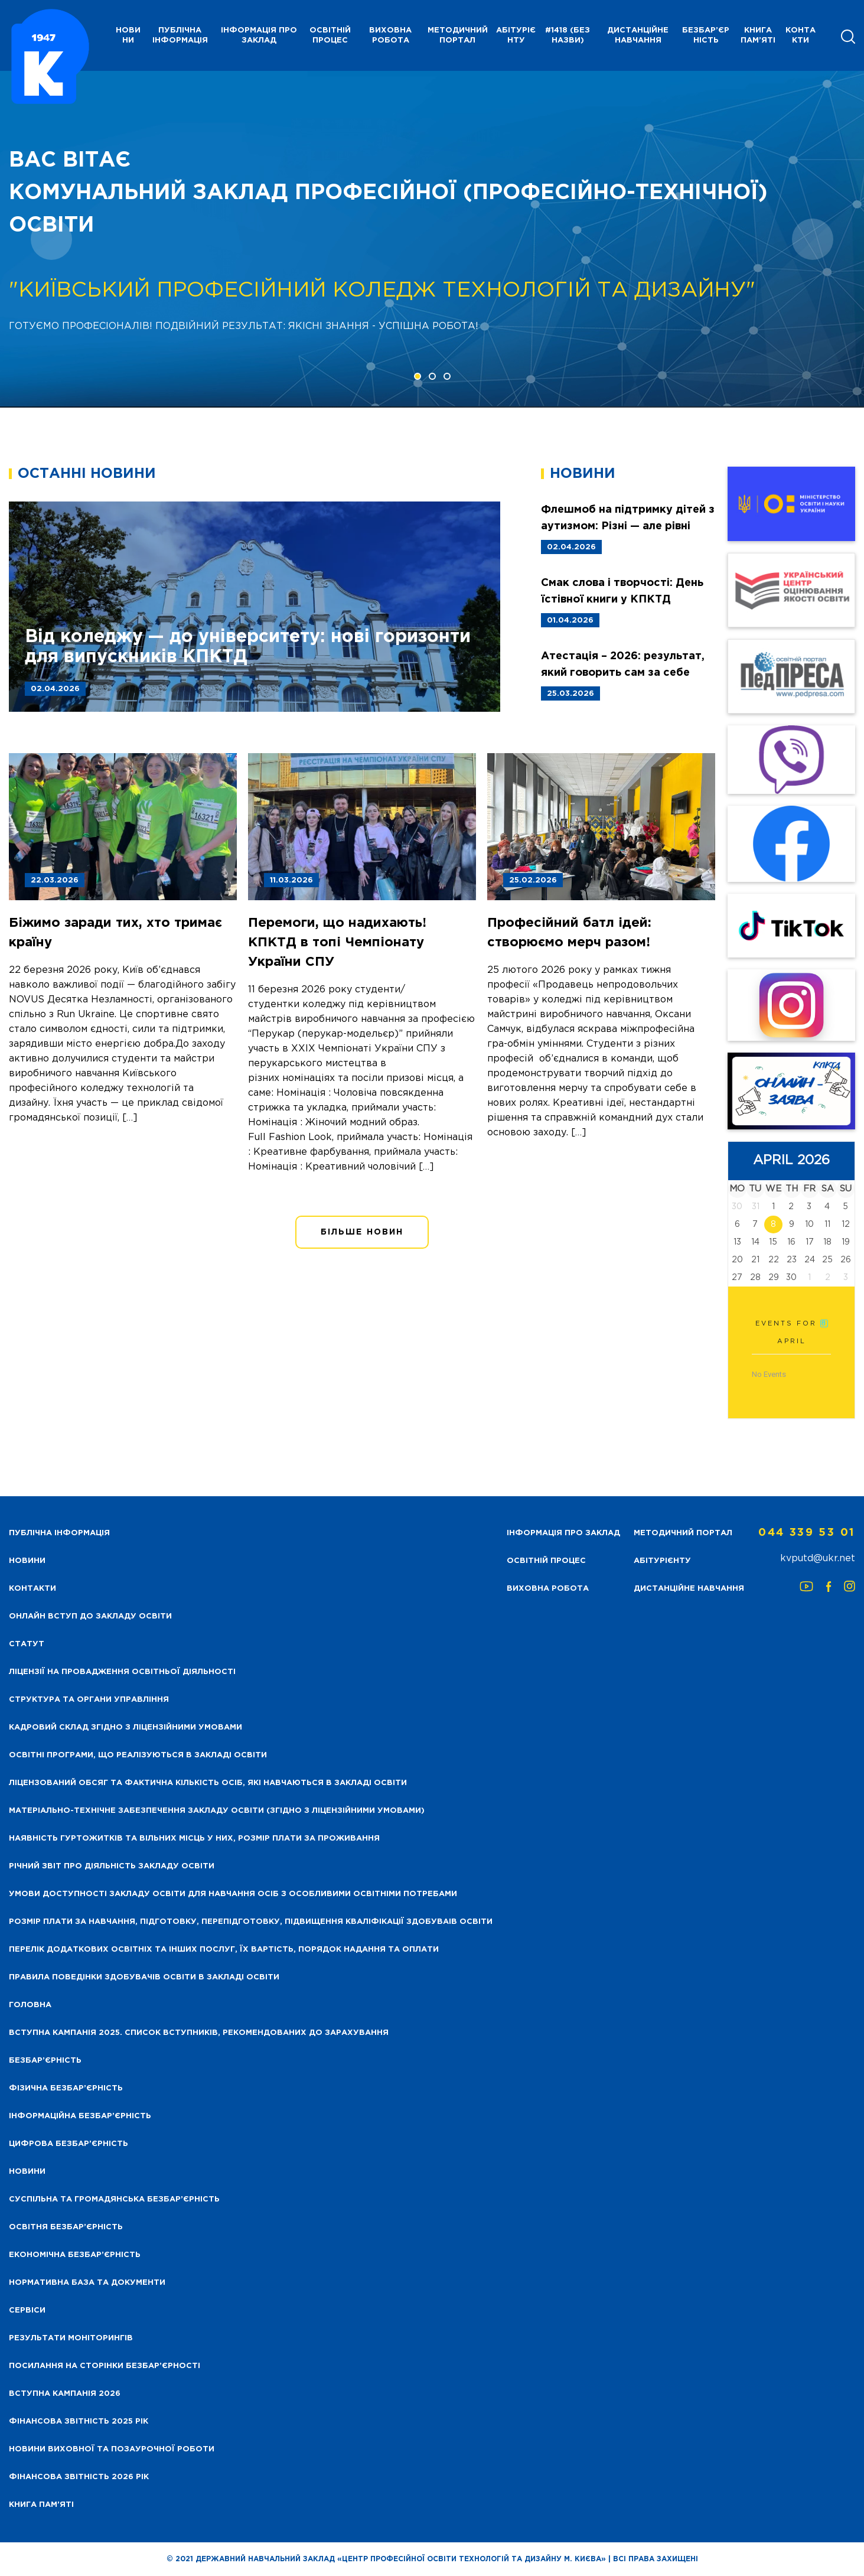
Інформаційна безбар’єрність (80, 2116)
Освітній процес (330, 35)
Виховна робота (390, 35)
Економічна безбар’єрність (75, 2255)
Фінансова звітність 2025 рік (78, 2421)
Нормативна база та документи (87, 2282)
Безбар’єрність (705, 35)
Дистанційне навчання (638, 35)
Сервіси (27, 2310)
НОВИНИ (128, 35)
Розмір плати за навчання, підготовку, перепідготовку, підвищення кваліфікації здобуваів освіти (251, 1922)
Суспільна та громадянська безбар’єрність (114, 2199)
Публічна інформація (180, 35)
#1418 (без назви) (567, 35)
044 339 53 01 (806, 1533)
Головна (30, 2005)
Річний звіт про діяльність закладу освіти (111, 1866)
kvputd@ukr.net (817, 1558)
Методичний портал (458, 35)
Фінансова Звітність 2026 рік (79, 2477)
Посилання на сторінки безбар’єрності (104, 2366)
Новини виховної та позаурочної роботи (111, 2449)
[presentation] (51, 239)
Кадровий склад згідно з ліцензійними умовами (125, 1727)
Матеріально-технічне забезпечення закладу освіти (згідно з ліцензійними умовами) (217, 1811)
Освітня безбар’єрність (66, 2227)
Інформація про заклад (259, 35)
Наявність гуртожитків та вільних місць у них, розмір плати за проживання (194, 1838)
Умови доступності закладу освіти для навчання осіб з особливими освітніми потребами (233, 1894)
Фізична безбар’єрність (66, 2088)
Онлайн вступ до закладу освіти (90, 1616)
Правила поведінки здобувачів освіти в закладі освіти (144, 1977)
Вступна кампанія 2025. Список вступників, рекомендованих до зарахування (199, 2033)
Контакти (800, 35)
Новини (27, 2171)
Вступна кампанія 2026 (64, 2394)
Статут (26, 1644)
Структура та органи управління (89, 1699)
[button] (417, 376)
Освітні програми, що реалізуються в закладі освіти (138, 1755)
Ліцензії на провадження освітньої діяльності (122, 1672)
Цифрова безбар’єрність (68, 2144)
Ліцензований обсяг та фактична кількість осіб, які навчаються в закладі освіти (208, 1783)
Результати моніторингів (71, 2338)
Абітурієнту (516, 35)
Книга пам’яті (758, 35)
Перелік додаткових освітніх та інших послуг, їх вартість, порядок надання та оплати (224, 1949)
